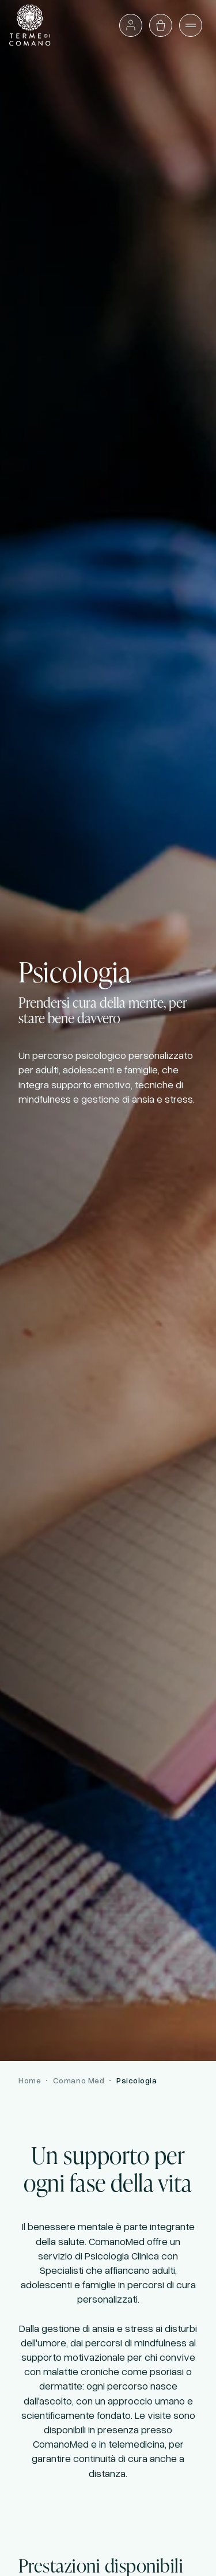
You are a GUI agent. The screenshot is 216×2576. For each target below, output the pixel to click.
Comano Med (79, 2080)
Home (29, 2080)
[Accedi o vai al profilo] (130, 25)
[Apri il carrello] (160, 25)
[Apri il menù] (190, 25)
